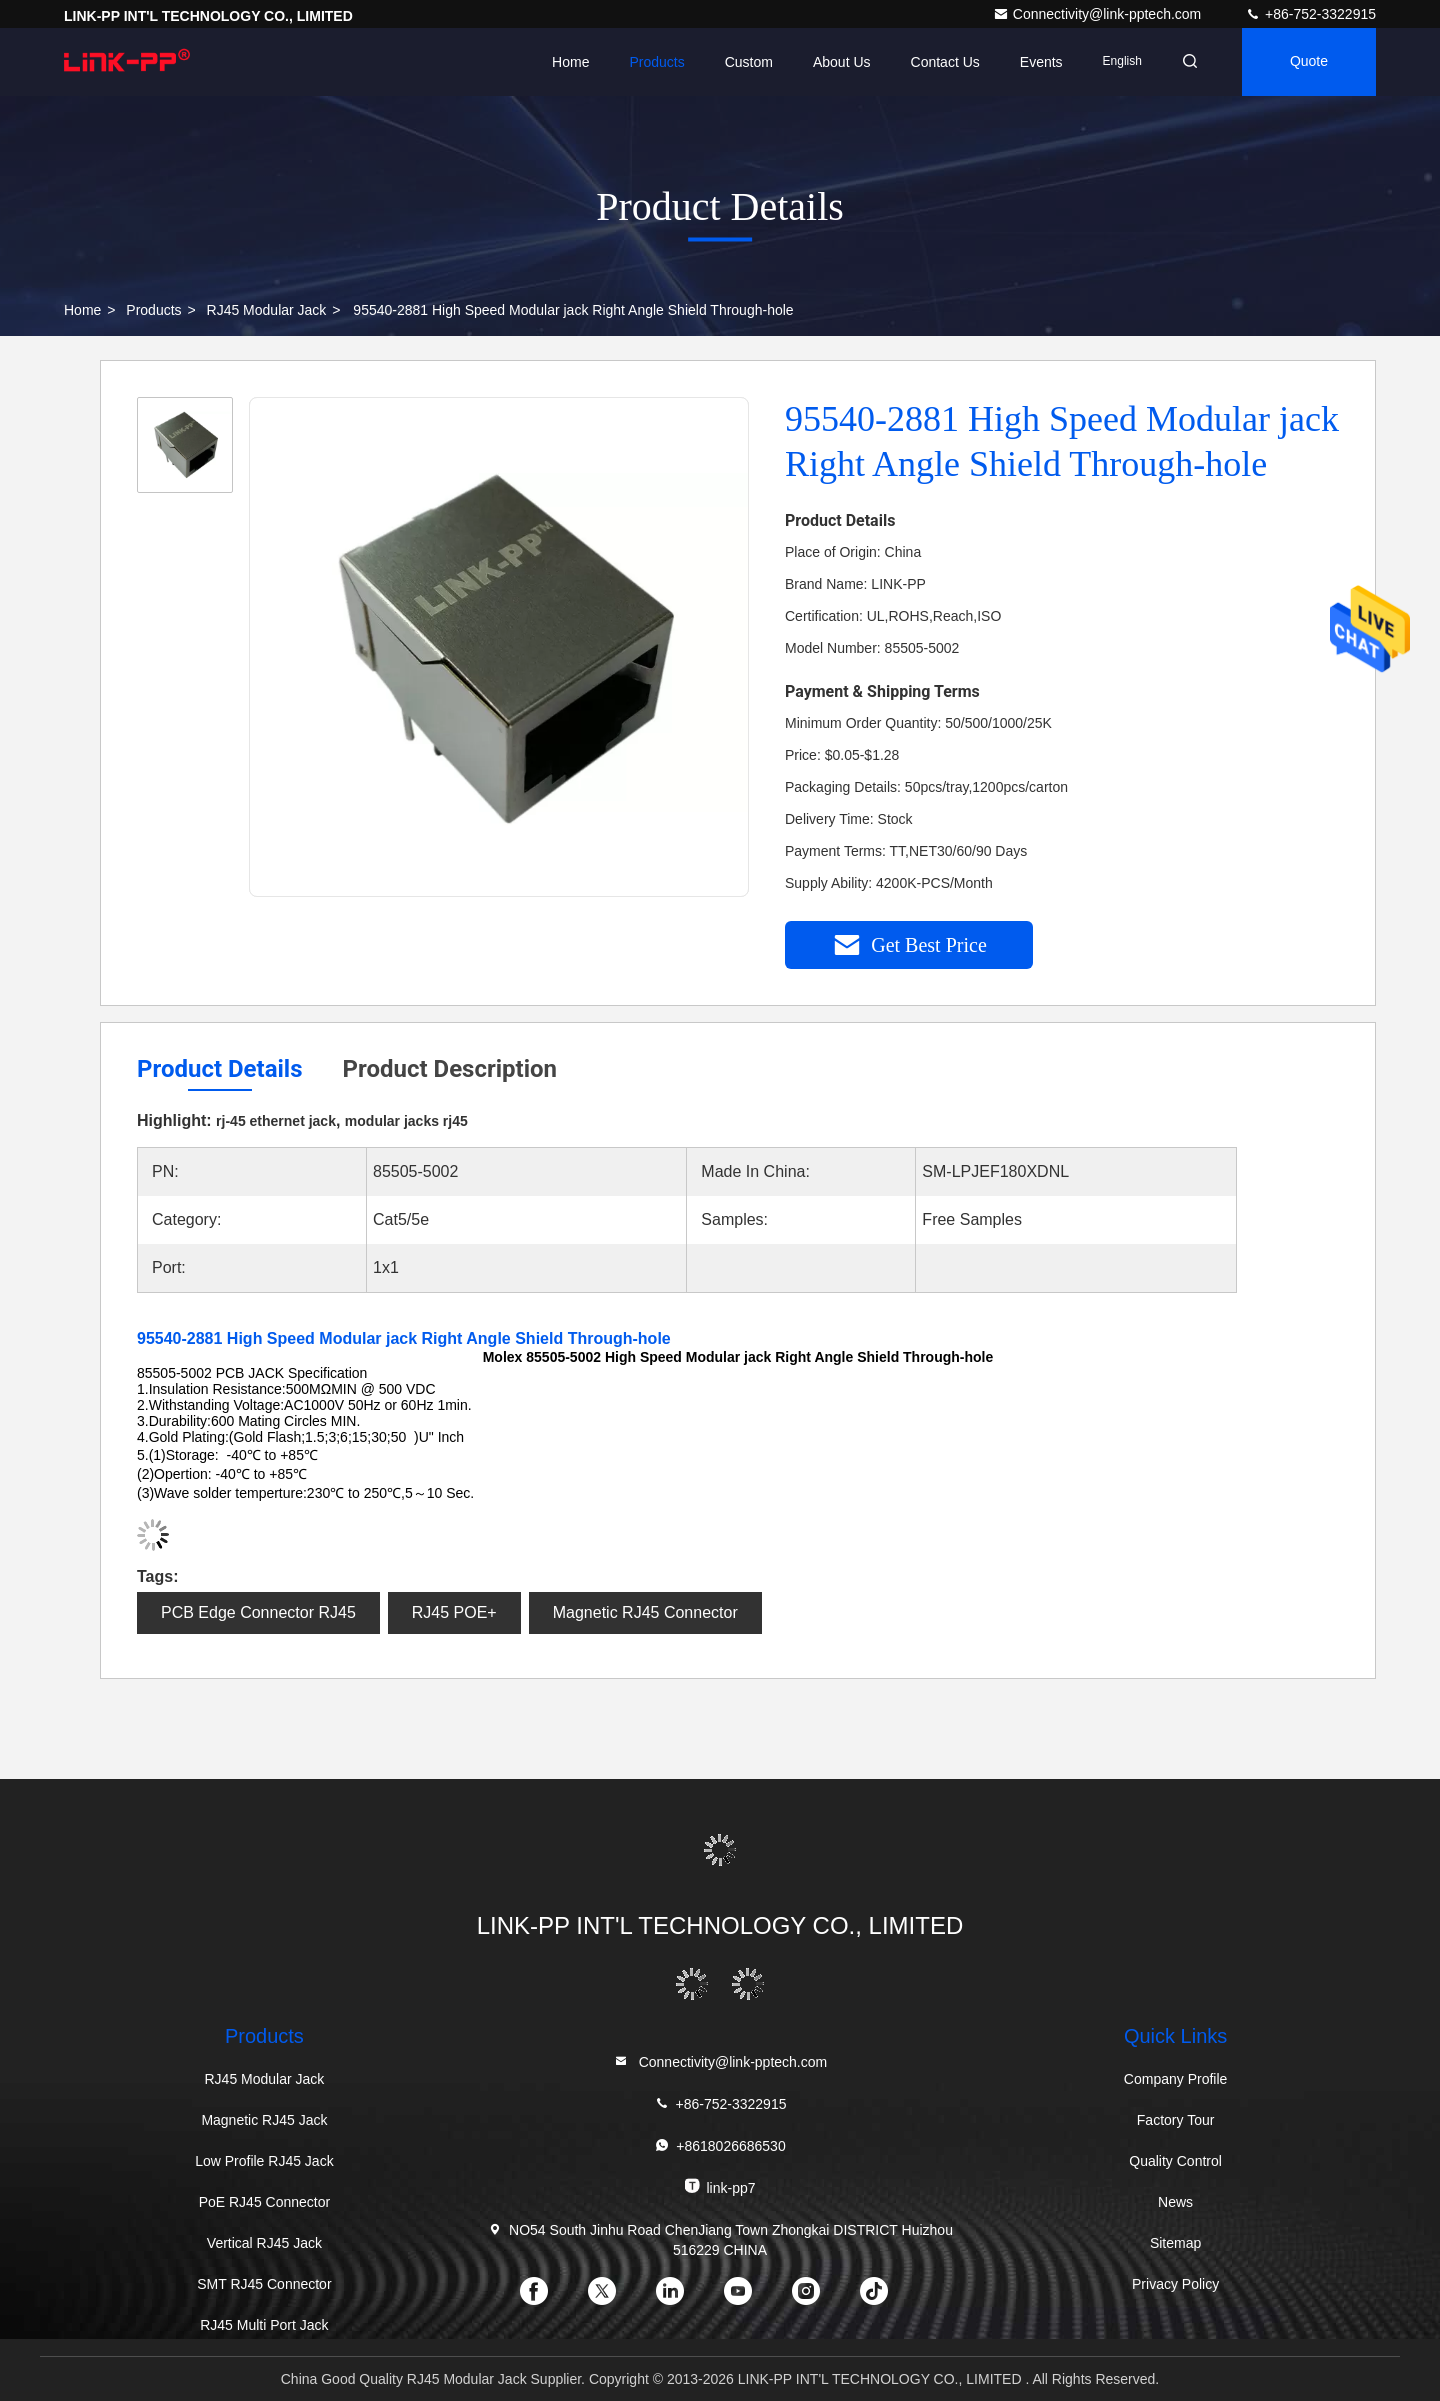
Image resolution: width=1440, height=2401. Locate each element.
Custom (749, 62)
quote (1309, 62)
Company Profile (1176, 2079)
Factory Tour (1176, 2120)
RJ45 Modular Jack (267, 310)
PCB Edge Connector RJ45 (258, 1612)
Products (656, 62)
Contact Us (944, 62)
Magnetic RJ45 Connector (645, 1612)
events (1041, 62)
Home (570, 62)
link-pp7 (719, 2186)
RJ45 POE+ (454, 1612)
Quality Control (1175, 2161)
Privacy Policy (1175, 2284)
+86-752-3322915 (1310, 14)
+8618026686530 (719, 2145)
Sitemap (1175, 2243)
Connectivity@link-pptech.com (1099, 14)
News (1175, 2202)
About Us (842, 62)
